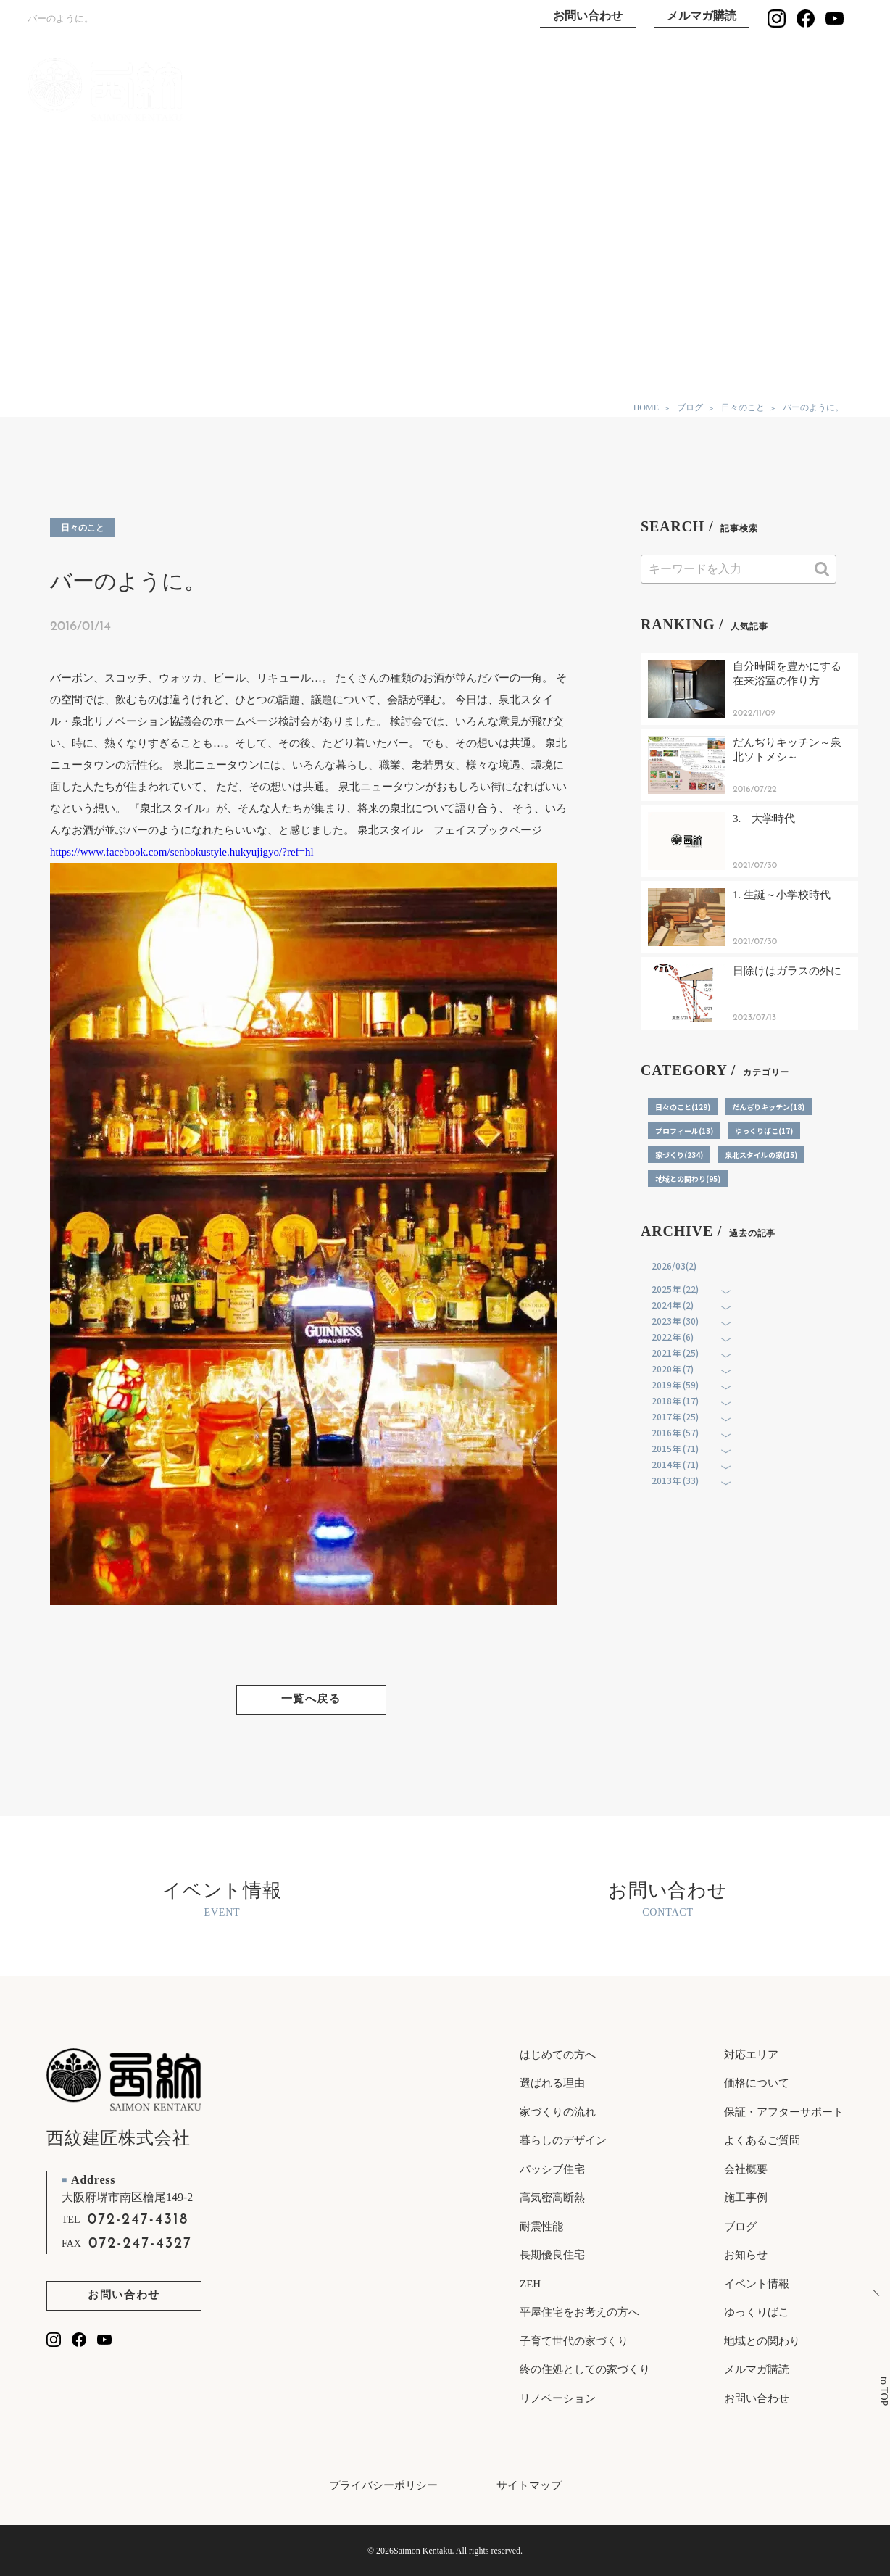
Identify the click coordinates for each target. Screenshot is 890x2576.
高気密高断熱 (552, 2197)
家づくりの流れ (558, 2112)
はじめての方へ (558, 2055)
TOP (318, 90)
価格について (756, 2083)
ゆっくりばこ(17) (764, 1130)
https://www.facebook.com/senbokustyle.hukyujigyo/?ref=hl (182, 852)
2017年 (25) (675, 1416)
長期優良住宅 (552, 2255)
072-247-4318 (138, 2220)
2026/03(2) (674, 1265)
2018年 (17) (675, 1400)
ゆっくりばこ (700, 90)
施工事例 (604, 90)
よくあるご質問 (762, 2140)
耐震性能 (541, 2226)
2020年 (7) (673, 1368)
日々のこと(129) (682, 1106)
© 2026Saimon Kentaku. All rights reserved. (445, 2551)
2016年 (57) (675, 1432)
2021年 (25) (675, 1352)
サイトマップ (529, 2485)
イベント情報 (795, 90)
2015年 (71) (675, 1448)
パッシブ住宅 (552, 2169)
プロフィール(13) (684, 1130)
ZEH (530, 2284)
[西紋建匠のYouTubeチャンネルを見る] (834, 18)
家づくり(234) (679, 1154)
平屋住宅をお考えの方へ (579, 2312)
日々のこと (82, 528)
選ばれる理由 (508, 90)
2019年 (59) (675, 1384)
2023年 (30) (675, 1320)
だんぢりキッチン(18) (768, 1106)
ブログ (740, 2226)
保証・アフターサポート (784, 2112)
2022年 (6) (673, 1336)
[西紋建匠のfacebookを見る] (806, 18)
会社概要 (746, 2169)
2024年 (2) (673, 1305)
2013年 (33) (675, 1480)
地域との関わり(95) (687, 1178)
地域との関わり (762, 2341)
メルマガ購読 (701, 15)
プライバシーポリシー (383, 2485)
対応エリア (751, 2055)
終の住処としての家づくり (585, 2369)
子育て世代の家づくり (574, 2341)
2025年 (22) (675, 1289)
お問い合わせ (588, 15)
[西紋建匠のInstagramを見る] (777, 18)
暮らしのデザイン (563, 2140)
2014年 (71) (675, 1464)
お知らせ (746, 2255)
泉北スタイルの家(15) (761, 1154)
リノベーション (558, 2398)
